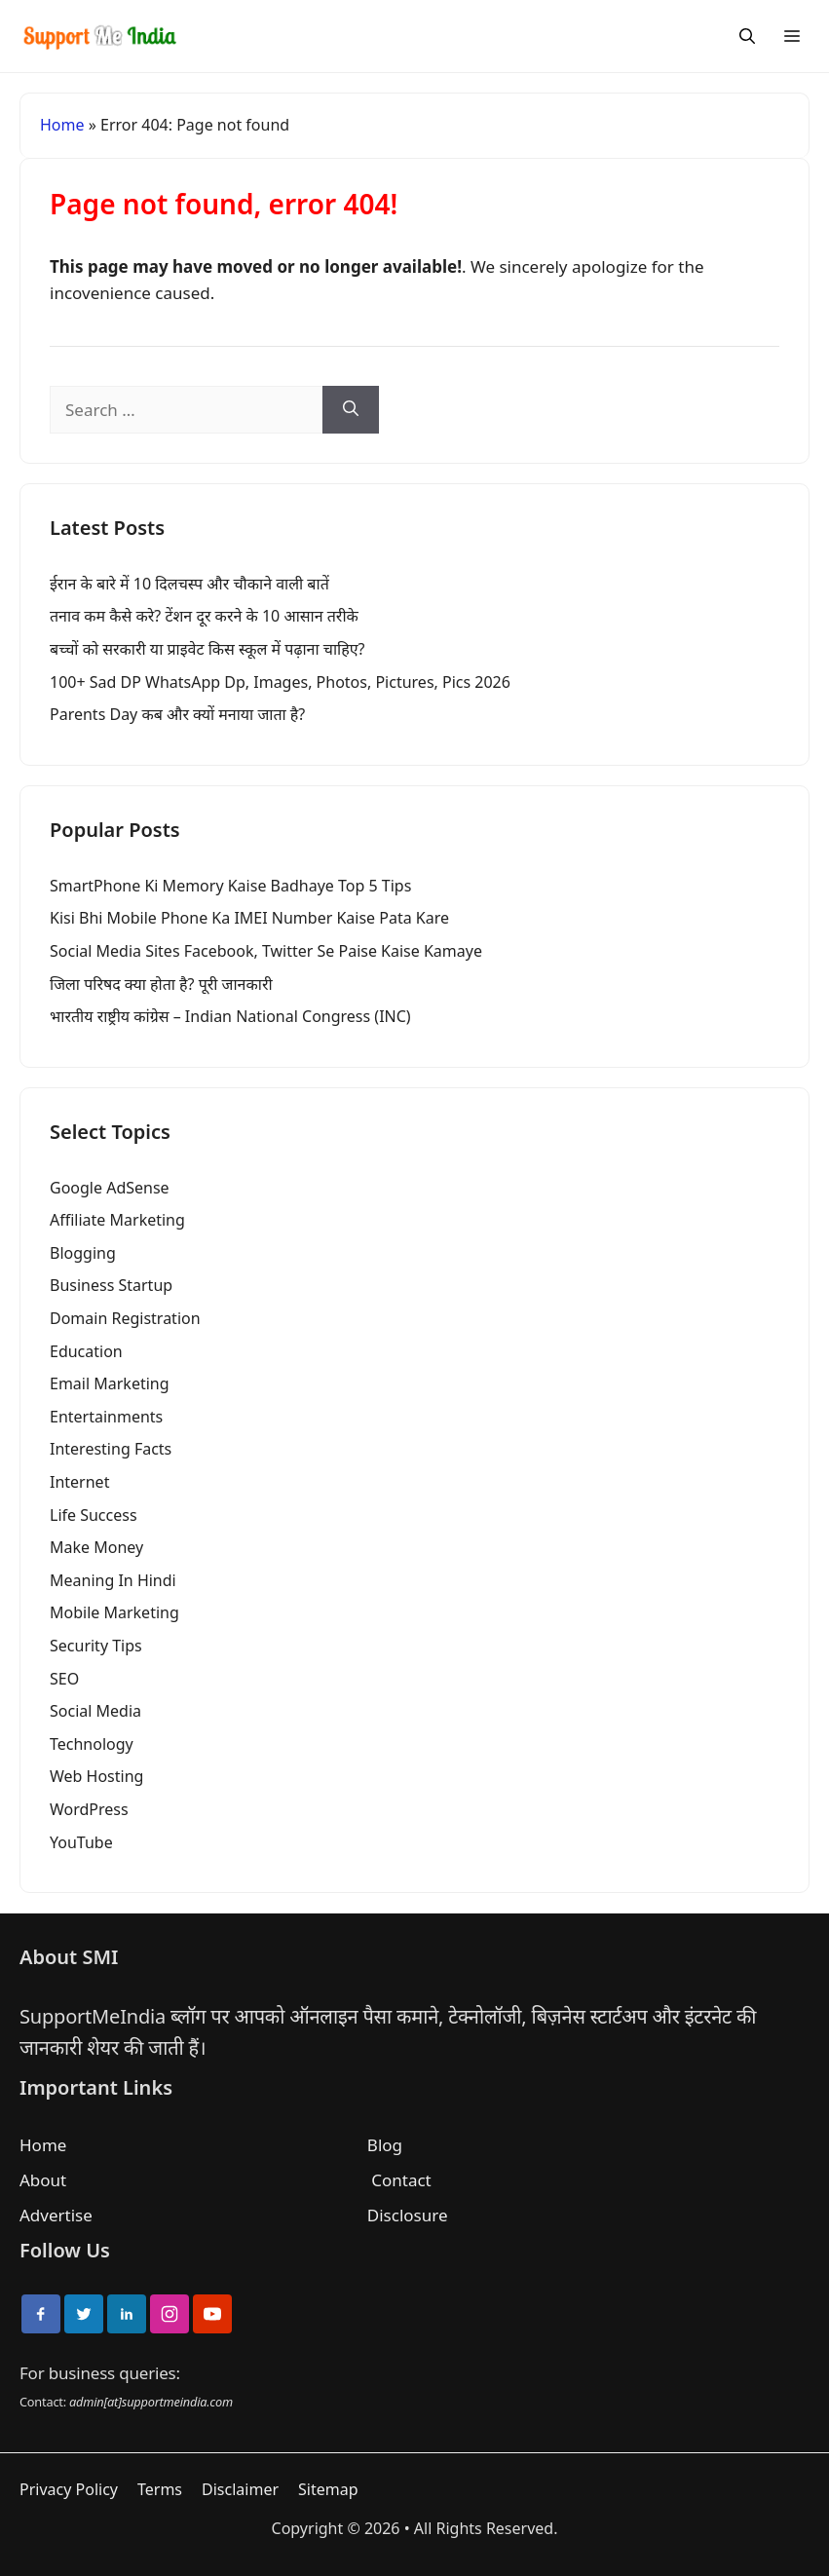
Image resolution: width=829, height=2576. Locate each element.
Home (62, 124)
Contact (401, 2180)
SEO (64, 1678)
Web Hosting (96, 1776)
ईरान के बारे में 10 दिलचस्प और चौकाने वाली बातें (189, 583)
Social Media (95, 1711)
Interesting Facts (110, 1448)
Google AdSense (110, 1187)
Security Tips (96, 1645)
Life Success (93, 1515)
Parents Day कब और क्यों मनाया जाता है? (177, 714)
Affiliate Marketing (117, 1220)
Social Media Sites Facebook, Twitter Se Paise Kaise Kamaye (266, 951)
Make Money (96, 1547)
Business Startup (111, 1285)
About (42, 2180)
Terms (159, 2489)
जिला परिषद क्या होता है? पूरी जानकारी (161, 984)
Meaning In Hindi (113, 1580)
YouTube (81, 1842)
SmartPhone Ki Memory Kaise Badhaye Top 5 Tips (230, 885)
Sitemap (328, 2489)
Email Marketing (110, 1383)
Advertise (56, 2215)
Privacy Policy (68, 2489)
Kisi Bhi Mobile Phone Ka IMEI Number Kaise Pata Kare (249, 917)
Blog (384, 2145)
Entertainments (106, 1416)
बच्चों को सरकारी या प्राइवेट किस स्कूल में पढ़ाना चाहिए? (207, 649)
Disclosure (407, 2215)
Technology (91, 1744)
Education (86, 1351)
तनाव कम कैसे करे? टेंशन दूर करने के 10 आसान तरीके (204, 615)
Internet (79, 1482)
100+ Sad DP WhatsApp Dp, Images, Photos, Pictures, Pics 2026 (280, 682)
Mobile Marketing (114, 1612)
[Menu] (792, 36)
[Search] (747, 36)
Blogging (83, 1253)
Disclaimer (240, 2489)
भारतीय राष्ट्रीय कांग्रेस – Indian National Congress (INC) (230, 1016)
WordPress (89, 1809)
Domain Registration (125, 1318)
